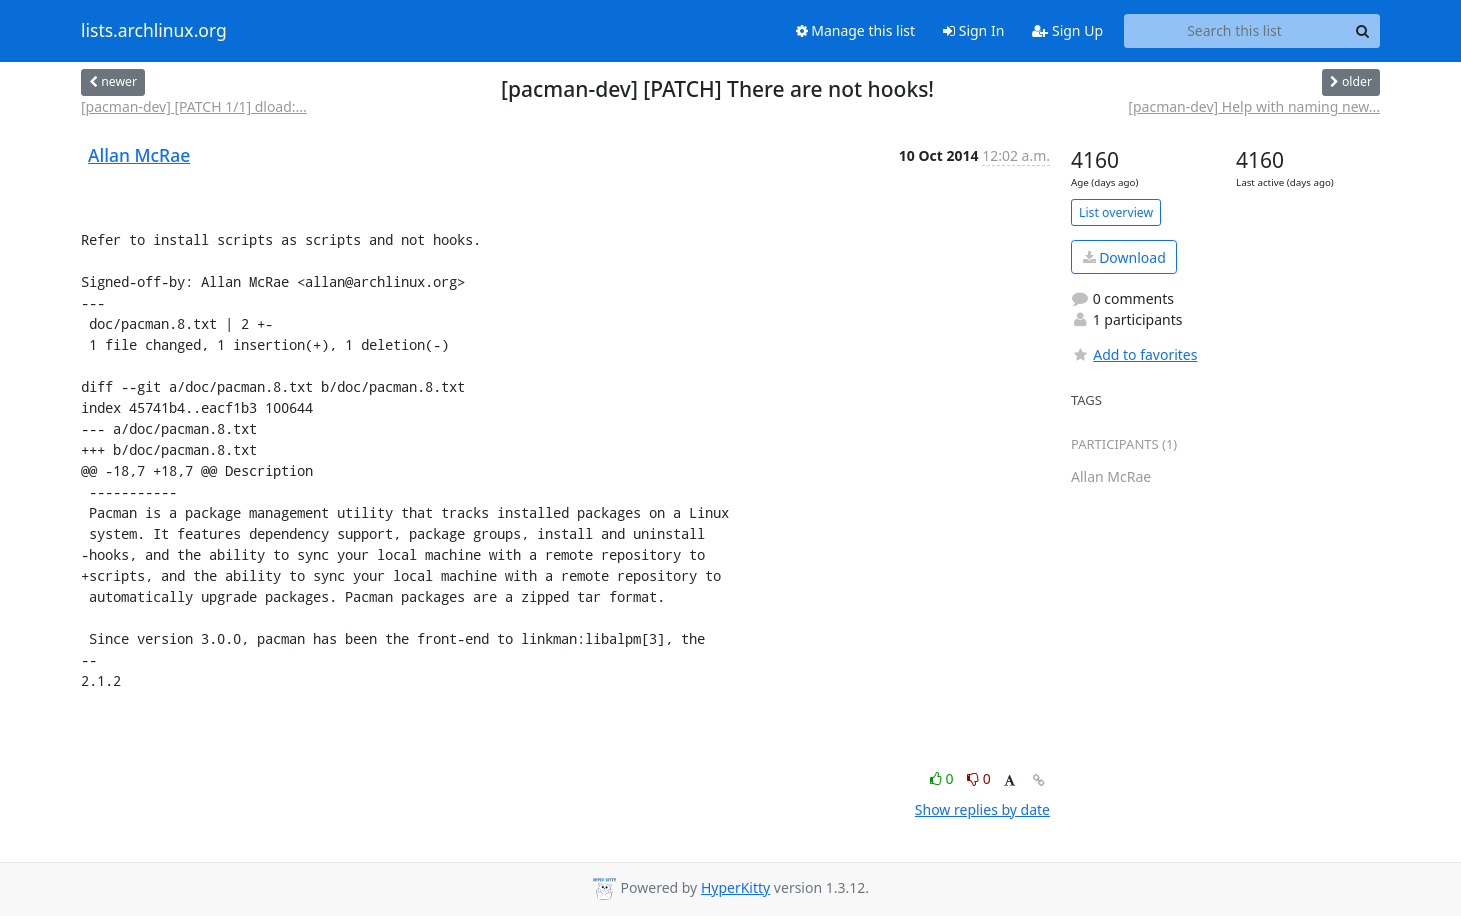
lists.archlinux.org (154, 31)
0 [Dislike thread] (979, 778)
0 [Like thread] (943, 778)
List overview (1116, 212)
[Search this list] (1234, 31)
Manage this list (856, 30)
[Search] (1362, 31)
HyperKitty (735, 887)
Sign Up (1067, 30)
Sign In (973, 30)
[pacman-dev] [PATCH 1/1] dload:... (194, 106)
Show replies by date (982, 809)
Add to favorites (1134, 354)
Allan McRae (139, 155)
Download (1124, 257)
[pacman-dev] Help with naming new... (1254, 106)
